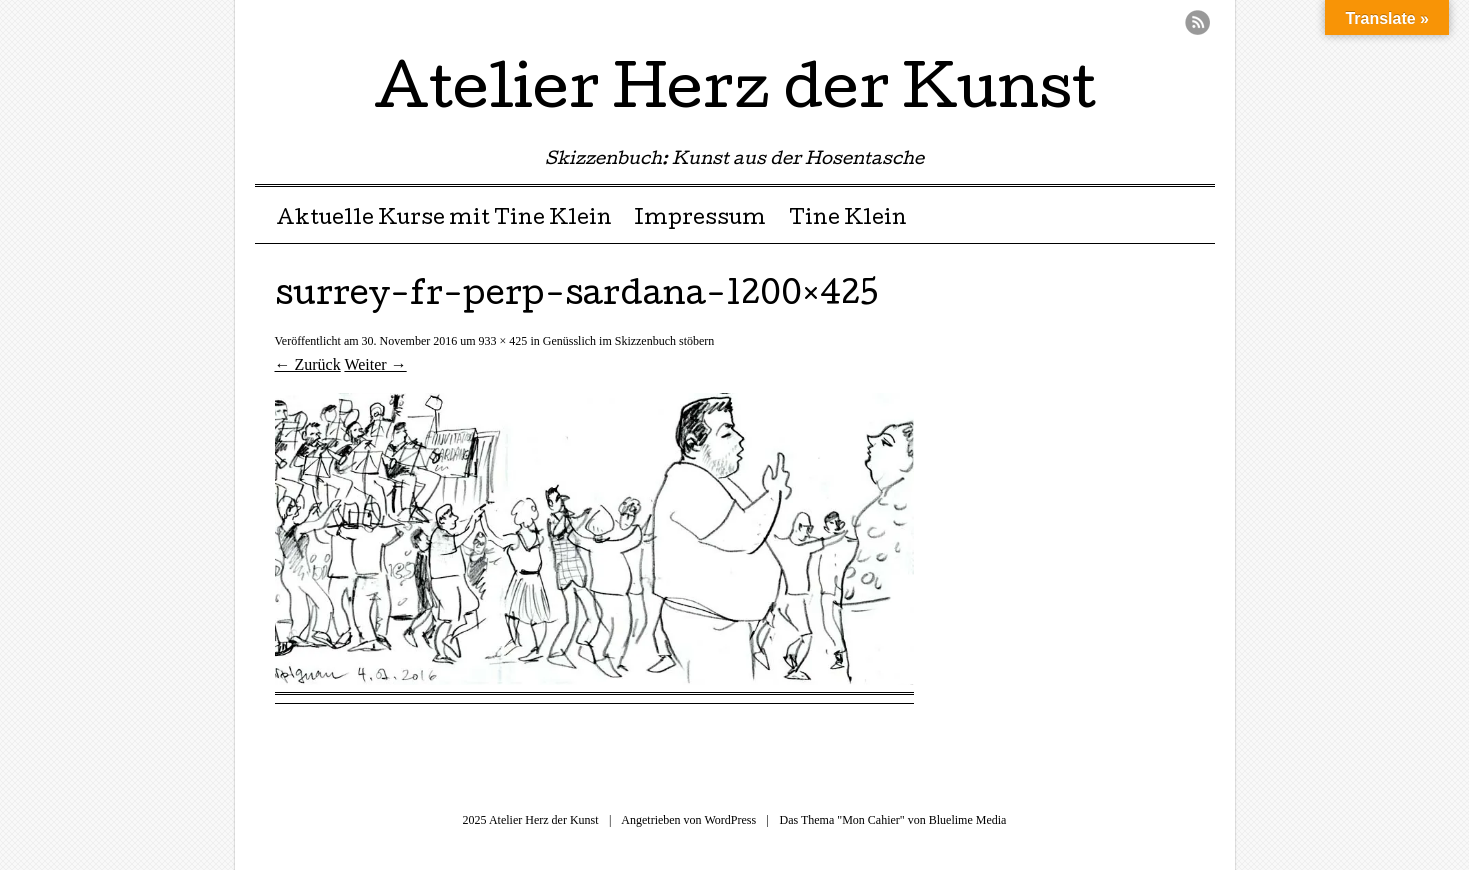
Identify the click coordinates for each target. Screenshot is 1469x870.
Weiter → (375, 364)
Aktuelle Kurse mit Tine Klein (444, 220)
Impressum (700, 220)
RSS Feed (1197, 22)
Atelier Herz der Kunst (735, 94)
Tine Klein (848, 220)
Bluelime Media (968, 820)
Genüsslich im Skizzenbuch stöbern (629, 341)
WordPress (730, 820)
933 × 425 (503, 341)
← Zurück (308, 364)
